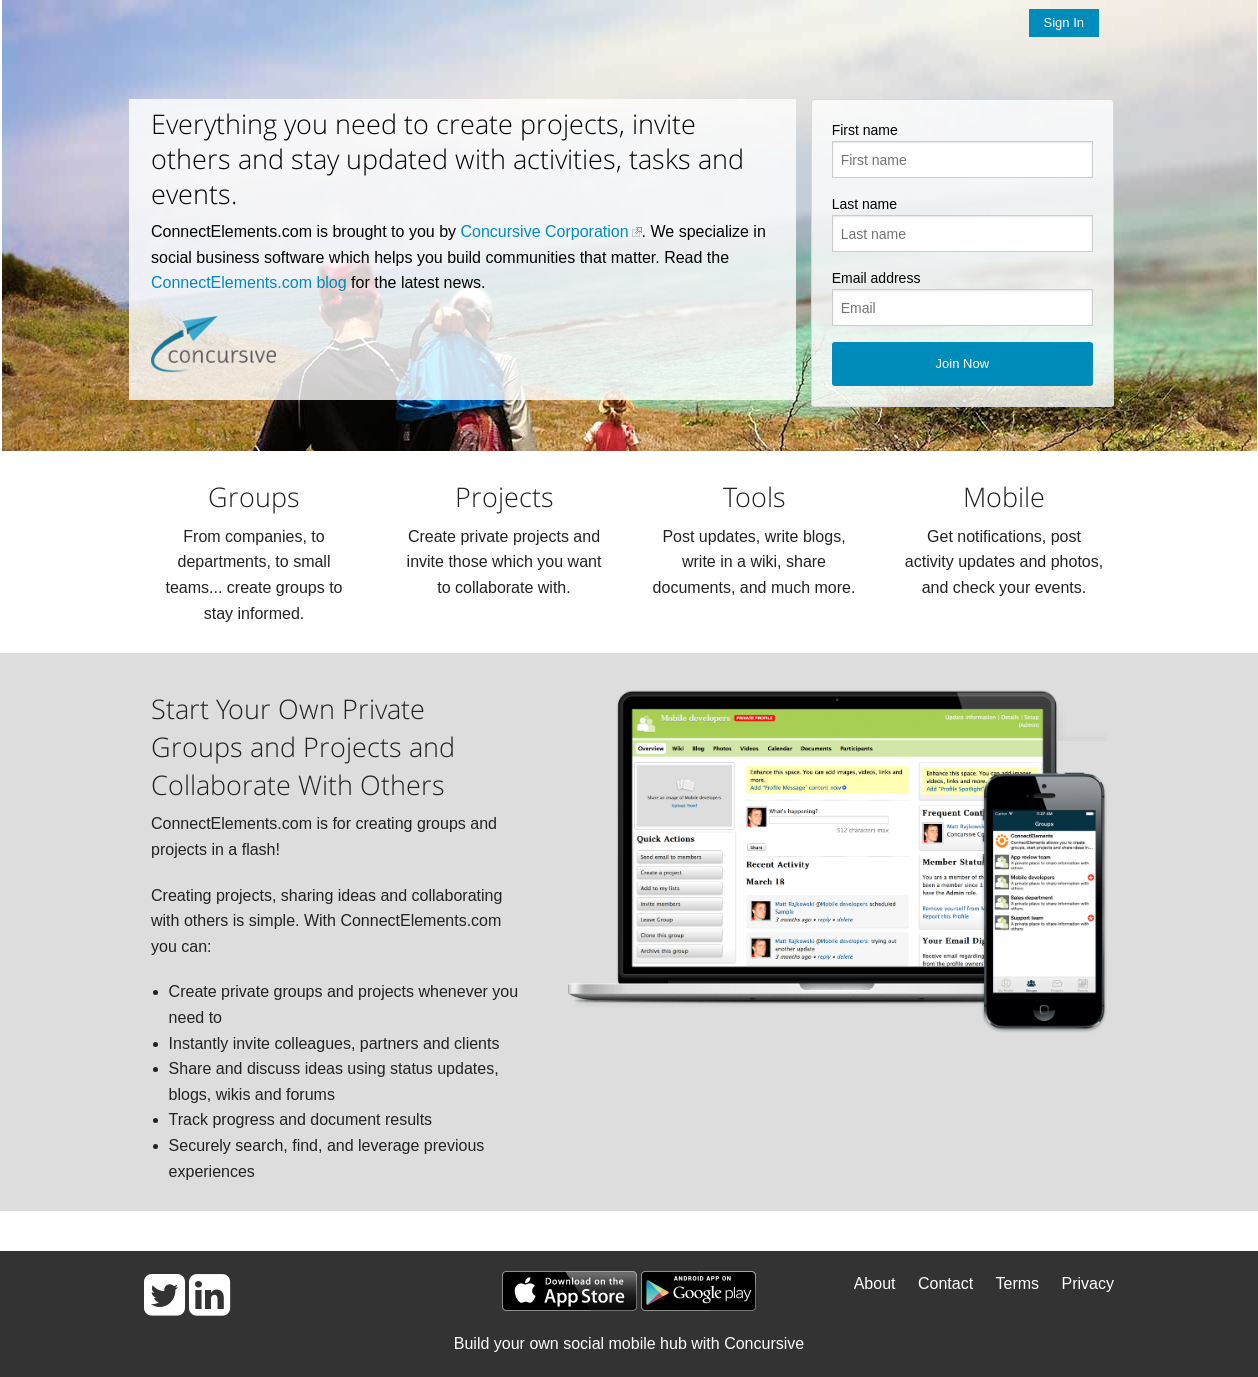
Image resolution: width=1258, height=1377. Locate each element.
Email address (876, 278)
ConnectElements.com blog (249, 282)
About (875, 1283)
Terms (1018, 1283)
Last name (864, 204)
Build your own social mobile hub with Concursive (629, 1343)
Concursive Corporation (545, 231)
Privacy (1088, 1283)
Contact (945, 1283)
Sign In (1064, 22)
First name (865, 130)
